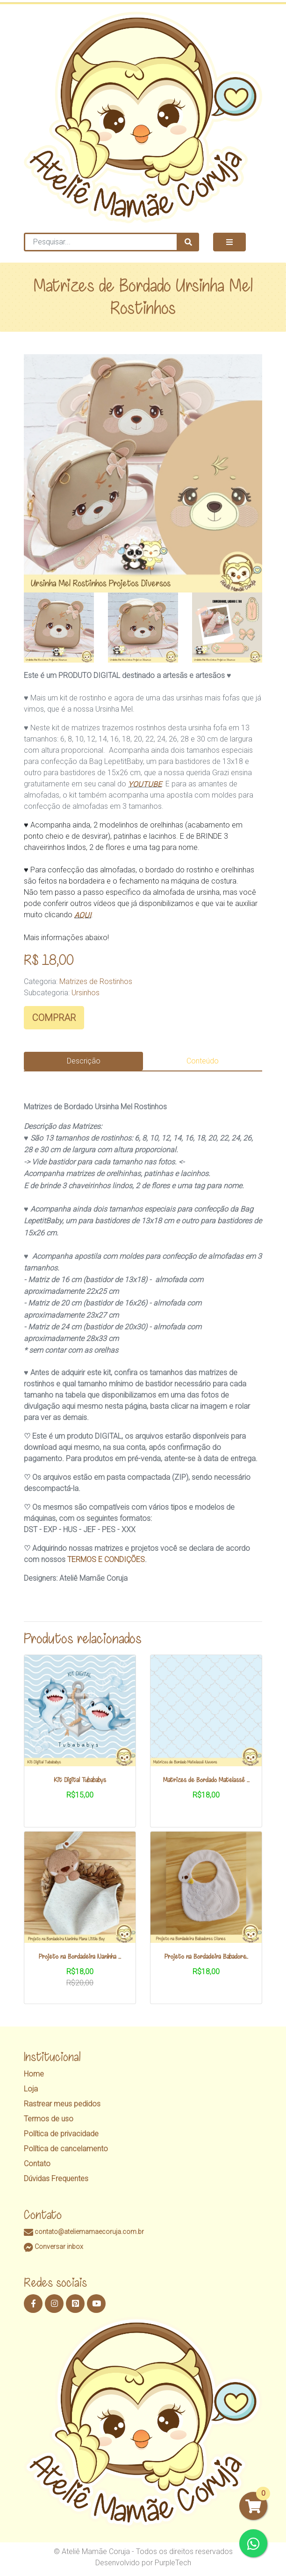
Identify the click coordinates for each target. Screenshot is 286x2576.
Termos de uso (48, 2118)
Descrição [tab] (83, 1060)
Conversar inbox (53, 2246)
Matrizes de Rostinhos (95, 981)
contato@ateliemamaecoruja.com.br (84, 2231)
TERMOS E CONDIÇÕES (106, 1559)
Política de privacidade (61, 2133)
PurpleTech (173, 2562)
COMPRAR (54, 1017)
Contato (37, 2163)
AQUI (82, 915)
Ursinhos (86, 992)
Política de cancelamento (66, 2148)
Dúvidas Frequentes (56, 2178)
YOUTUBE (145, 783)
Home (34, 2073)
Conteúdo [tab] (202, 1060)
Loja (31, 2088)
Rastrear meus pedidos (62, 2103)
